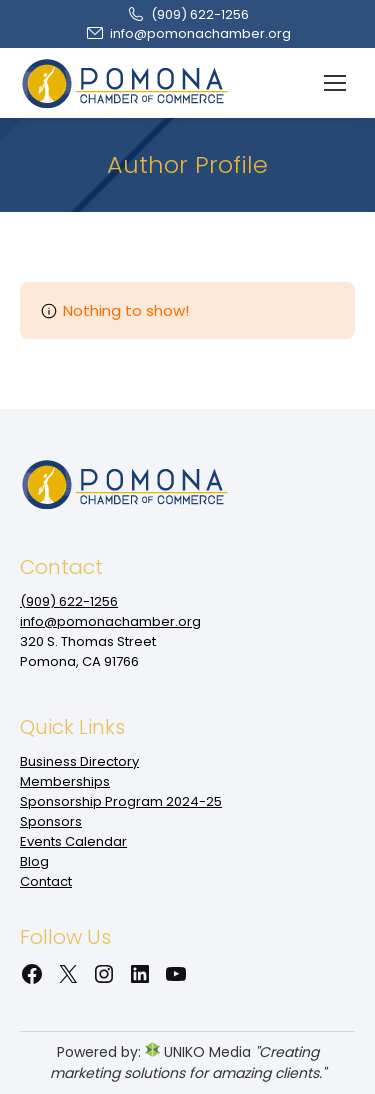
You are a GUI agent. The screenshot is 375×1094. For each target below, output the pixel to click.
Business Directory (79, 761)
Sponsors (51, 821)
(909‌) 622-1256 (187, 14)
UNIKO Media (198, 1052)
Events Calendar (73, 841)
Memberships (65, 781)
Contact (46, 881)
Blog (34, 861)
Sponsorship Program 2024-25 (121, 801)
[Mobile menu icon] (335, 83)
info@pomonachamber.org (188, 33)
